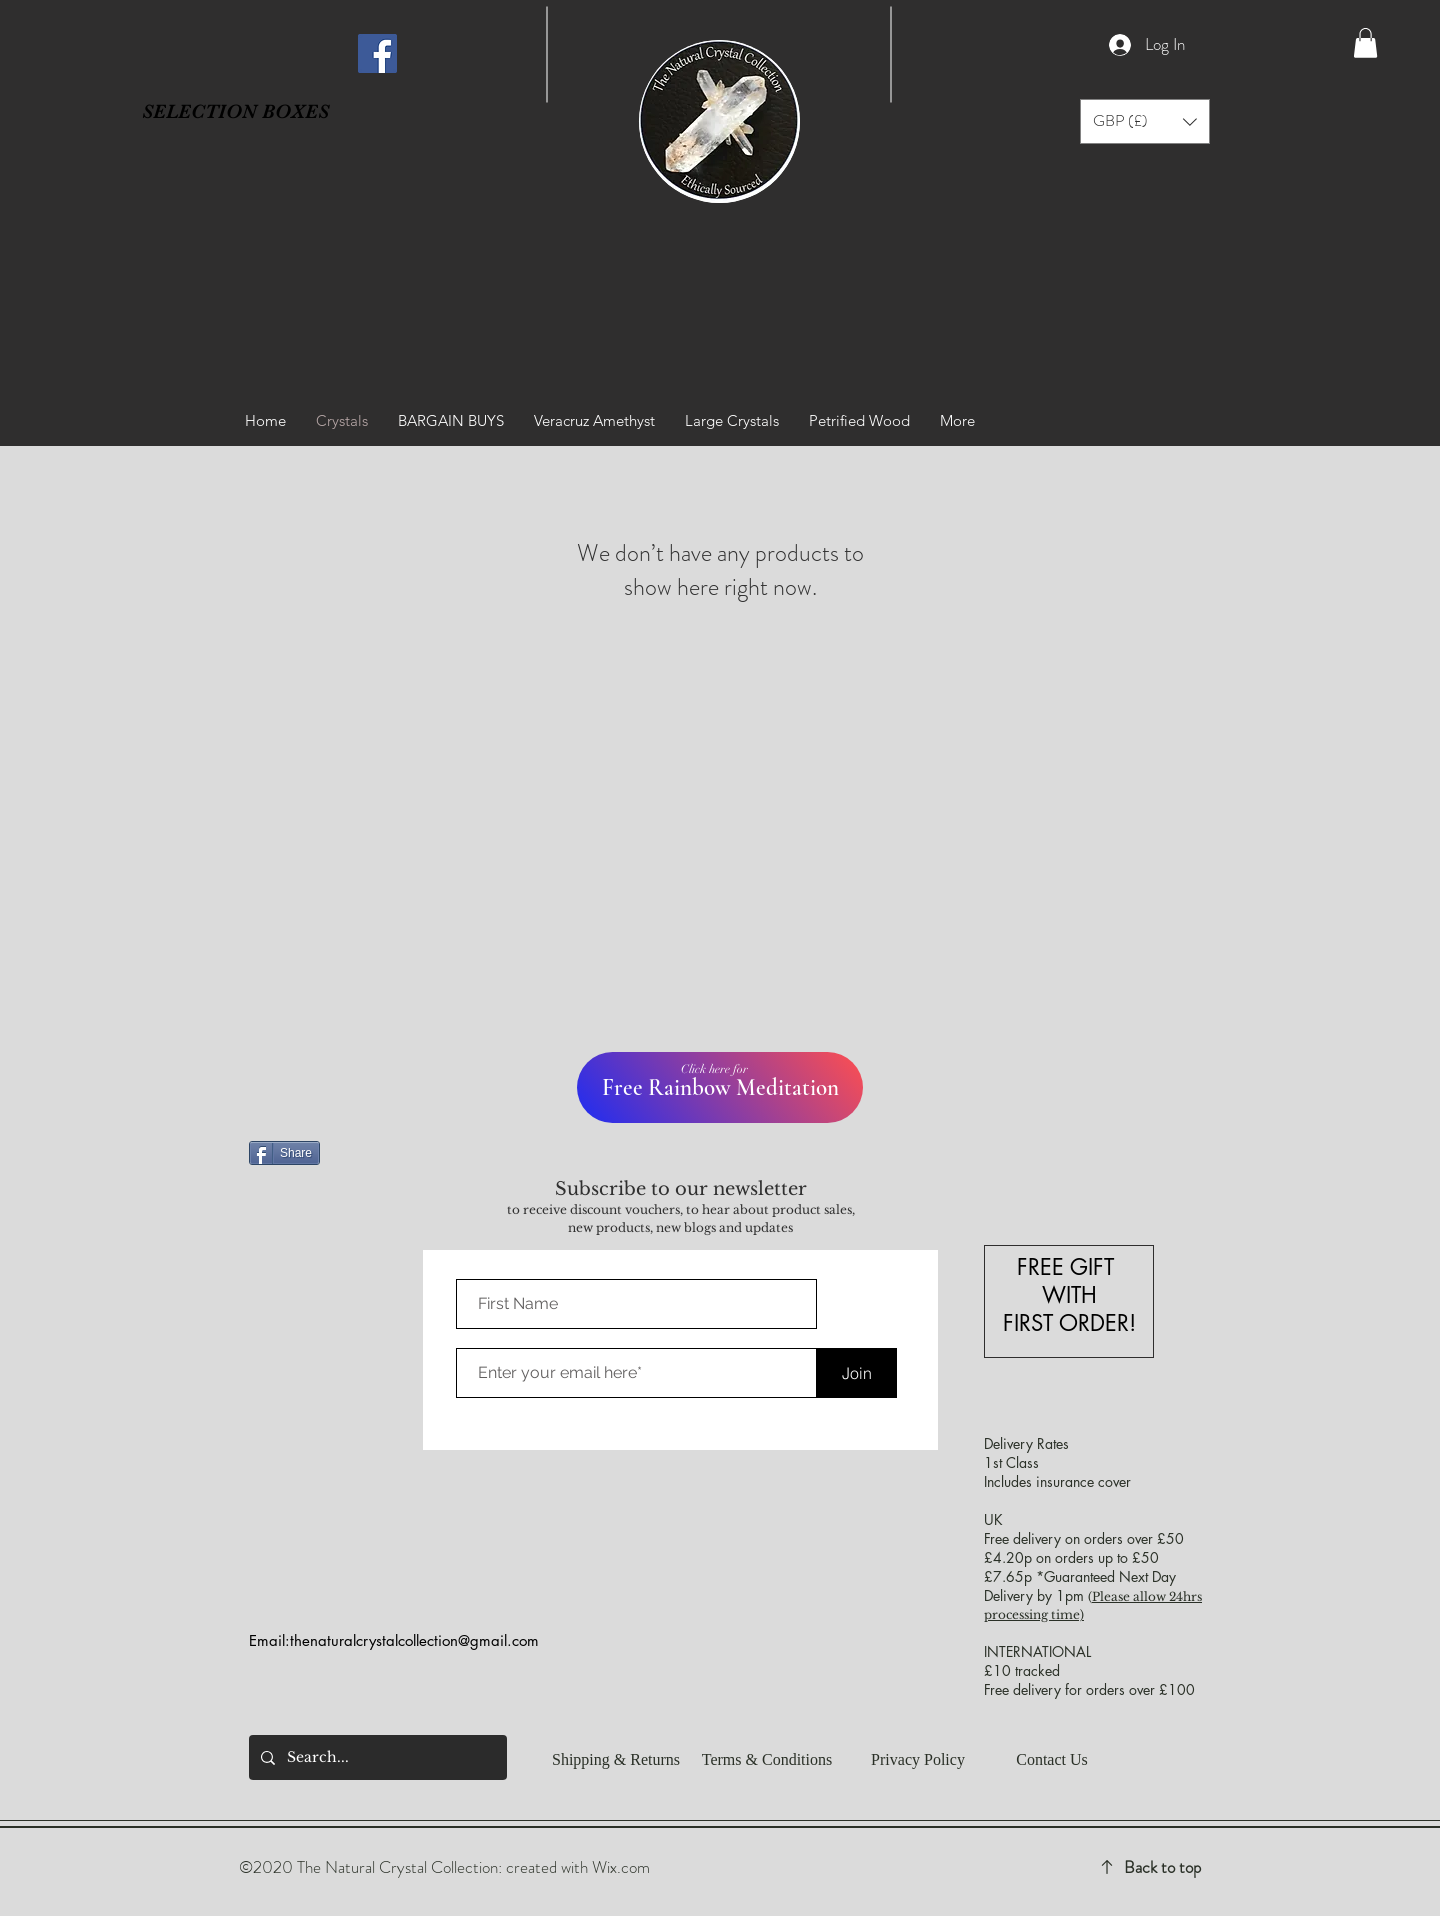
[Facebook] (377, 53)
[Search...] (376, 1757)
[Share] (284, 1153)
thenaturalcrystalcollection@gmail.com (414, 1640)
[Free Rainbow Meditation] (720, 1087)
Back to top (1162, 1867)
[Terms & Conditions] (767, 1760)
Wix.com (621, 1867)
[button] (1365, 43)
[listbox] (1145, 121)
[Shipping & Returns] (616, 1760)
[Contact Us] (1052, 1760)
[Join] (857, 1373)
